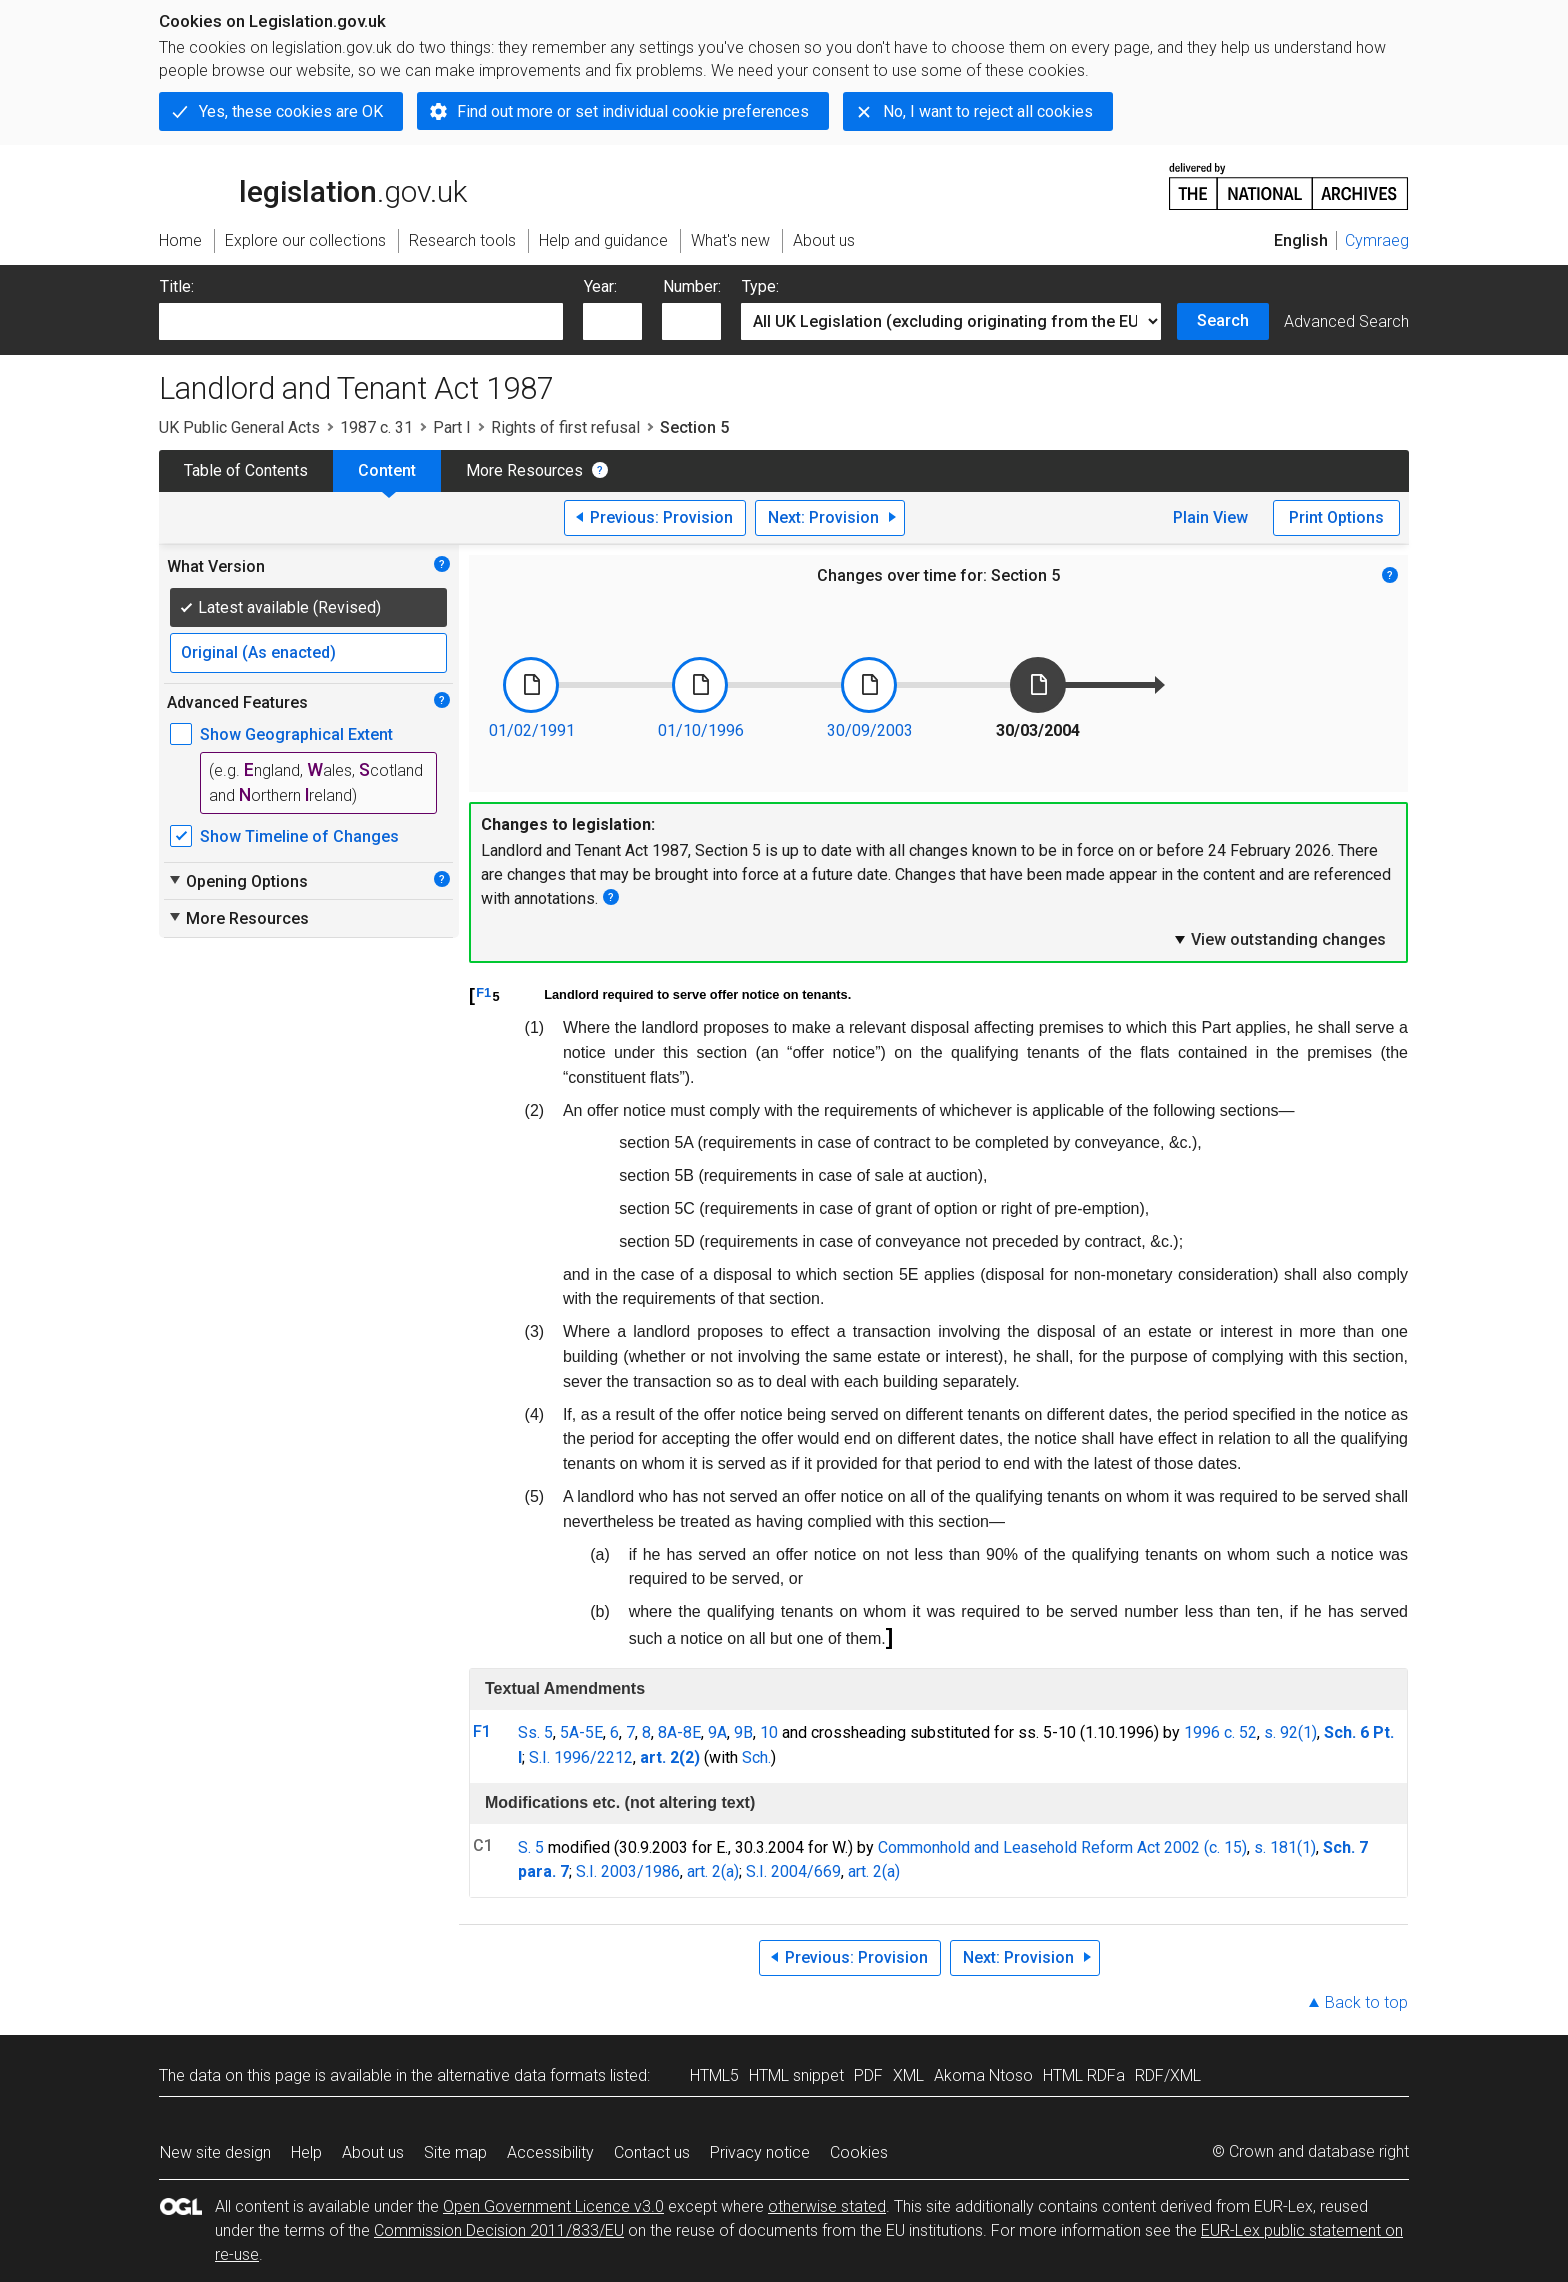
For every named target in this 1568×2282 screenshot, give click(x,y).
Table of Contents (246, 470)
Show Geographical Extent (296, 734)
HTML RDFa (1084, 2075)
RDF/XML (1168, 2075)
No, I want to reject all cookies (988, 111)
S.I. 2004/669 (793, 1871)
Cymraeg (1377, 240)
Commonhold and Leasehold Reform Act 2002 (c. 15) (1062, 1847)
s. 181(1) (1285, 1847)
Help (306, 2152)
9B (743, 1732)
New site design (215, 2152)
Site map (455, 2152)
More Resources (524, 470)
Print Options (1336, 517)
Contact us (652, 2152)
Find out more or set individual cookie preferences (633, 111)
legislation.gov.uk (313, 185)
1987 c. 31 (376, 427)
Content (387, 470)
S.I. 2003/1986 (628, 1871)
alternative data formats (521, 2075)
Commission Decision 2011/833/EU (499, 2230)
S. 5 (531, 1847)
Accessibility (550, 2152)
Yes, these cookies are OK (291, 111)
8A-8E (679, 1732)
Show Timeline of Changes (299, 836)
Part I (452, 427)
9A (717, 1732)
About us (373, 2152)
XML (908, 2075)
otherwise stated (827, 2206)
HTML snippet (796, 2075)
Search (1223, 320)
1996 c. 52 (1220, 1732)
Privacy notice (760, 2152)
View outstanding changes (1279, 939)
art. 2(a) (713, 1871)
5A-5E (581, 1732)
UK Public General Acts (239, 427)
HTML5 (714, 2075)
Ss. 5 (535, 1732)
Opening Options (237, 881)
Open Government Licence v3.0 (553, 2206)
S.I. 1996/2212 (581, 1757)
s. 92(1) (1290, 1732)
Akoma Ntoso (983, 2075)
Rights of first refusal (565, 427)
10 (769, 1732)
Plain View (1210, 517)
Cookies (859, 2152)
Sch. (756, 1757)
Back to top (1366, 2002)
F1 (483, 992)
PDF (868, 2075)
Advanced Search (1346, 321)
